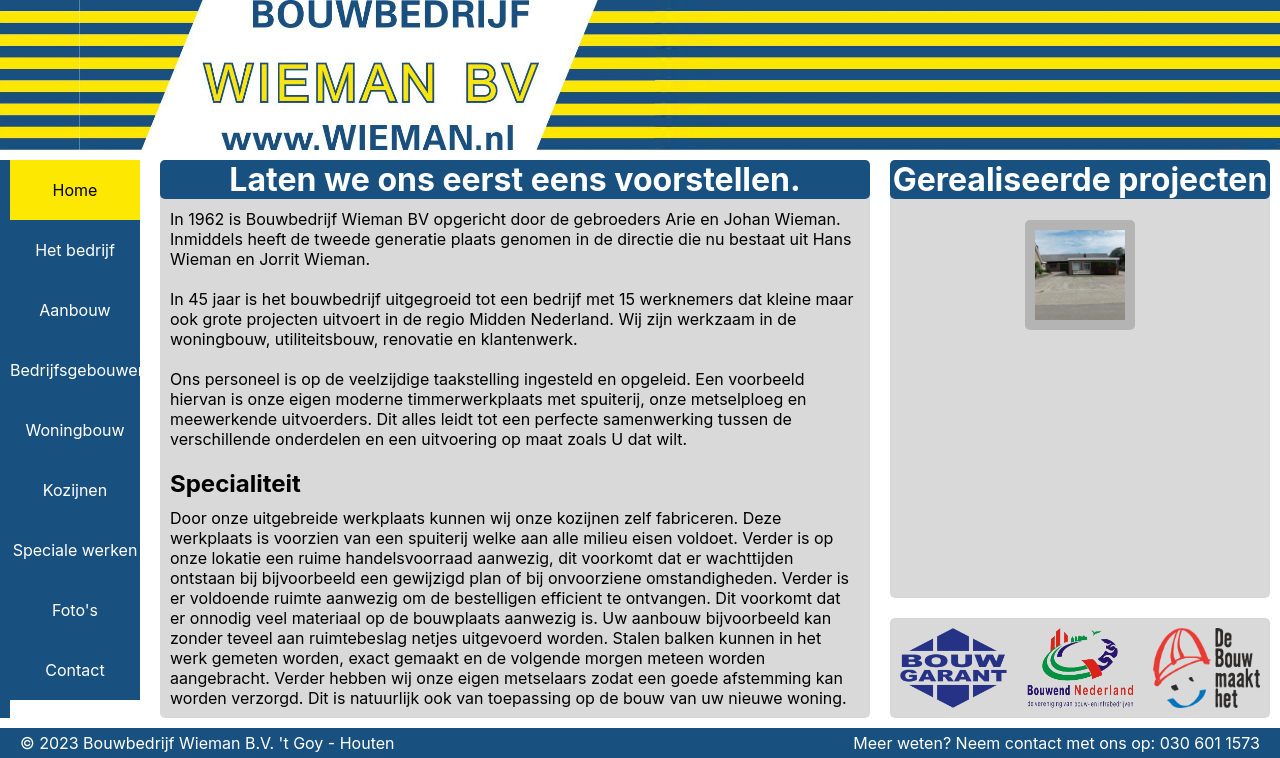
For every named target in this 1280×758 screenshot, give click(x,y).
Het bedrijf (75, 250)
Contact (74, 670)
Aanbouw (74, 310)
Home (75, 190)
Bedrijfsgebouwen (75, 370)
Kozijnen (75, 490)
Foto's (75, 610)
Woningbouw (74, 430)
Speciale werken (75, 550)
